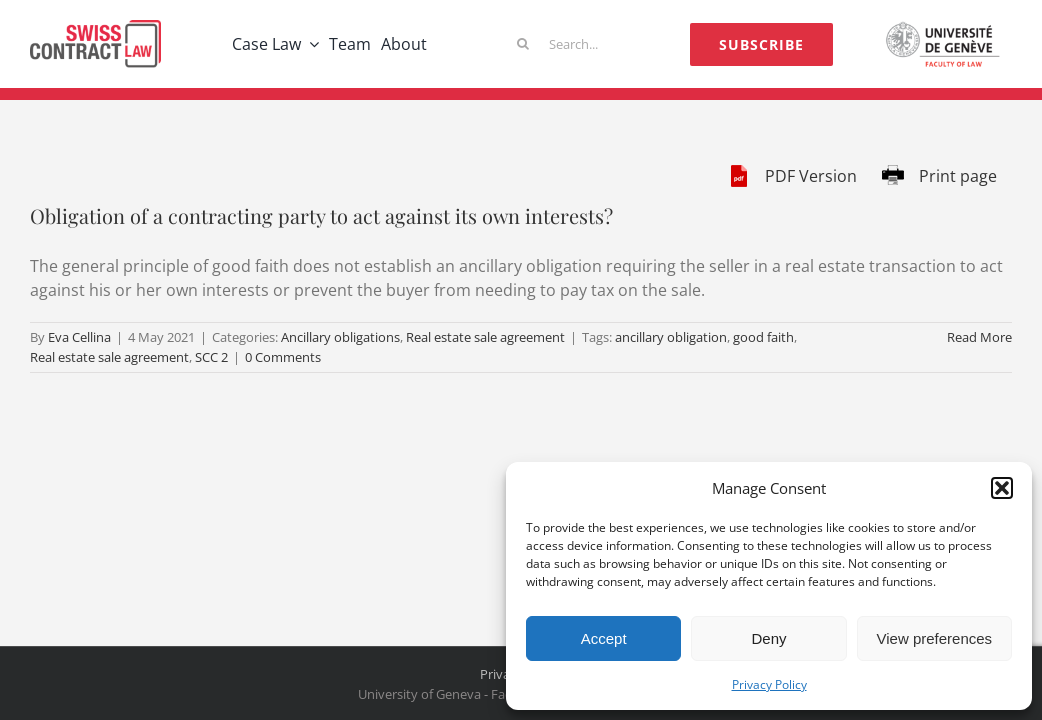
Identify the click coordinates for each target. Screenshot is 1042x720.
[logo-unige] (946, 28)
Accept (604, 638)
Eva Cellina (79, 337)
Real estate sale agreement (485, 337)
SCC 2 (211, 357)
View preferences (935, 638)
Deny (768, 638)
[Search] (523, 44)
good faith (763, 337)
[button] (1002, 488)
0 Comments (283, 357)
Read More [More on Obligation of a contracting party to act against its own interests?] (979, 337)
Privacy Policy (769, 684)
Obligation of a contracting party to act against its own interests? (321, 215)
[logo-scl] (95, 28)
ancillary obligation (671, 337)
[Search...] (563, 44)
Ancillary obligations (340, 337)
